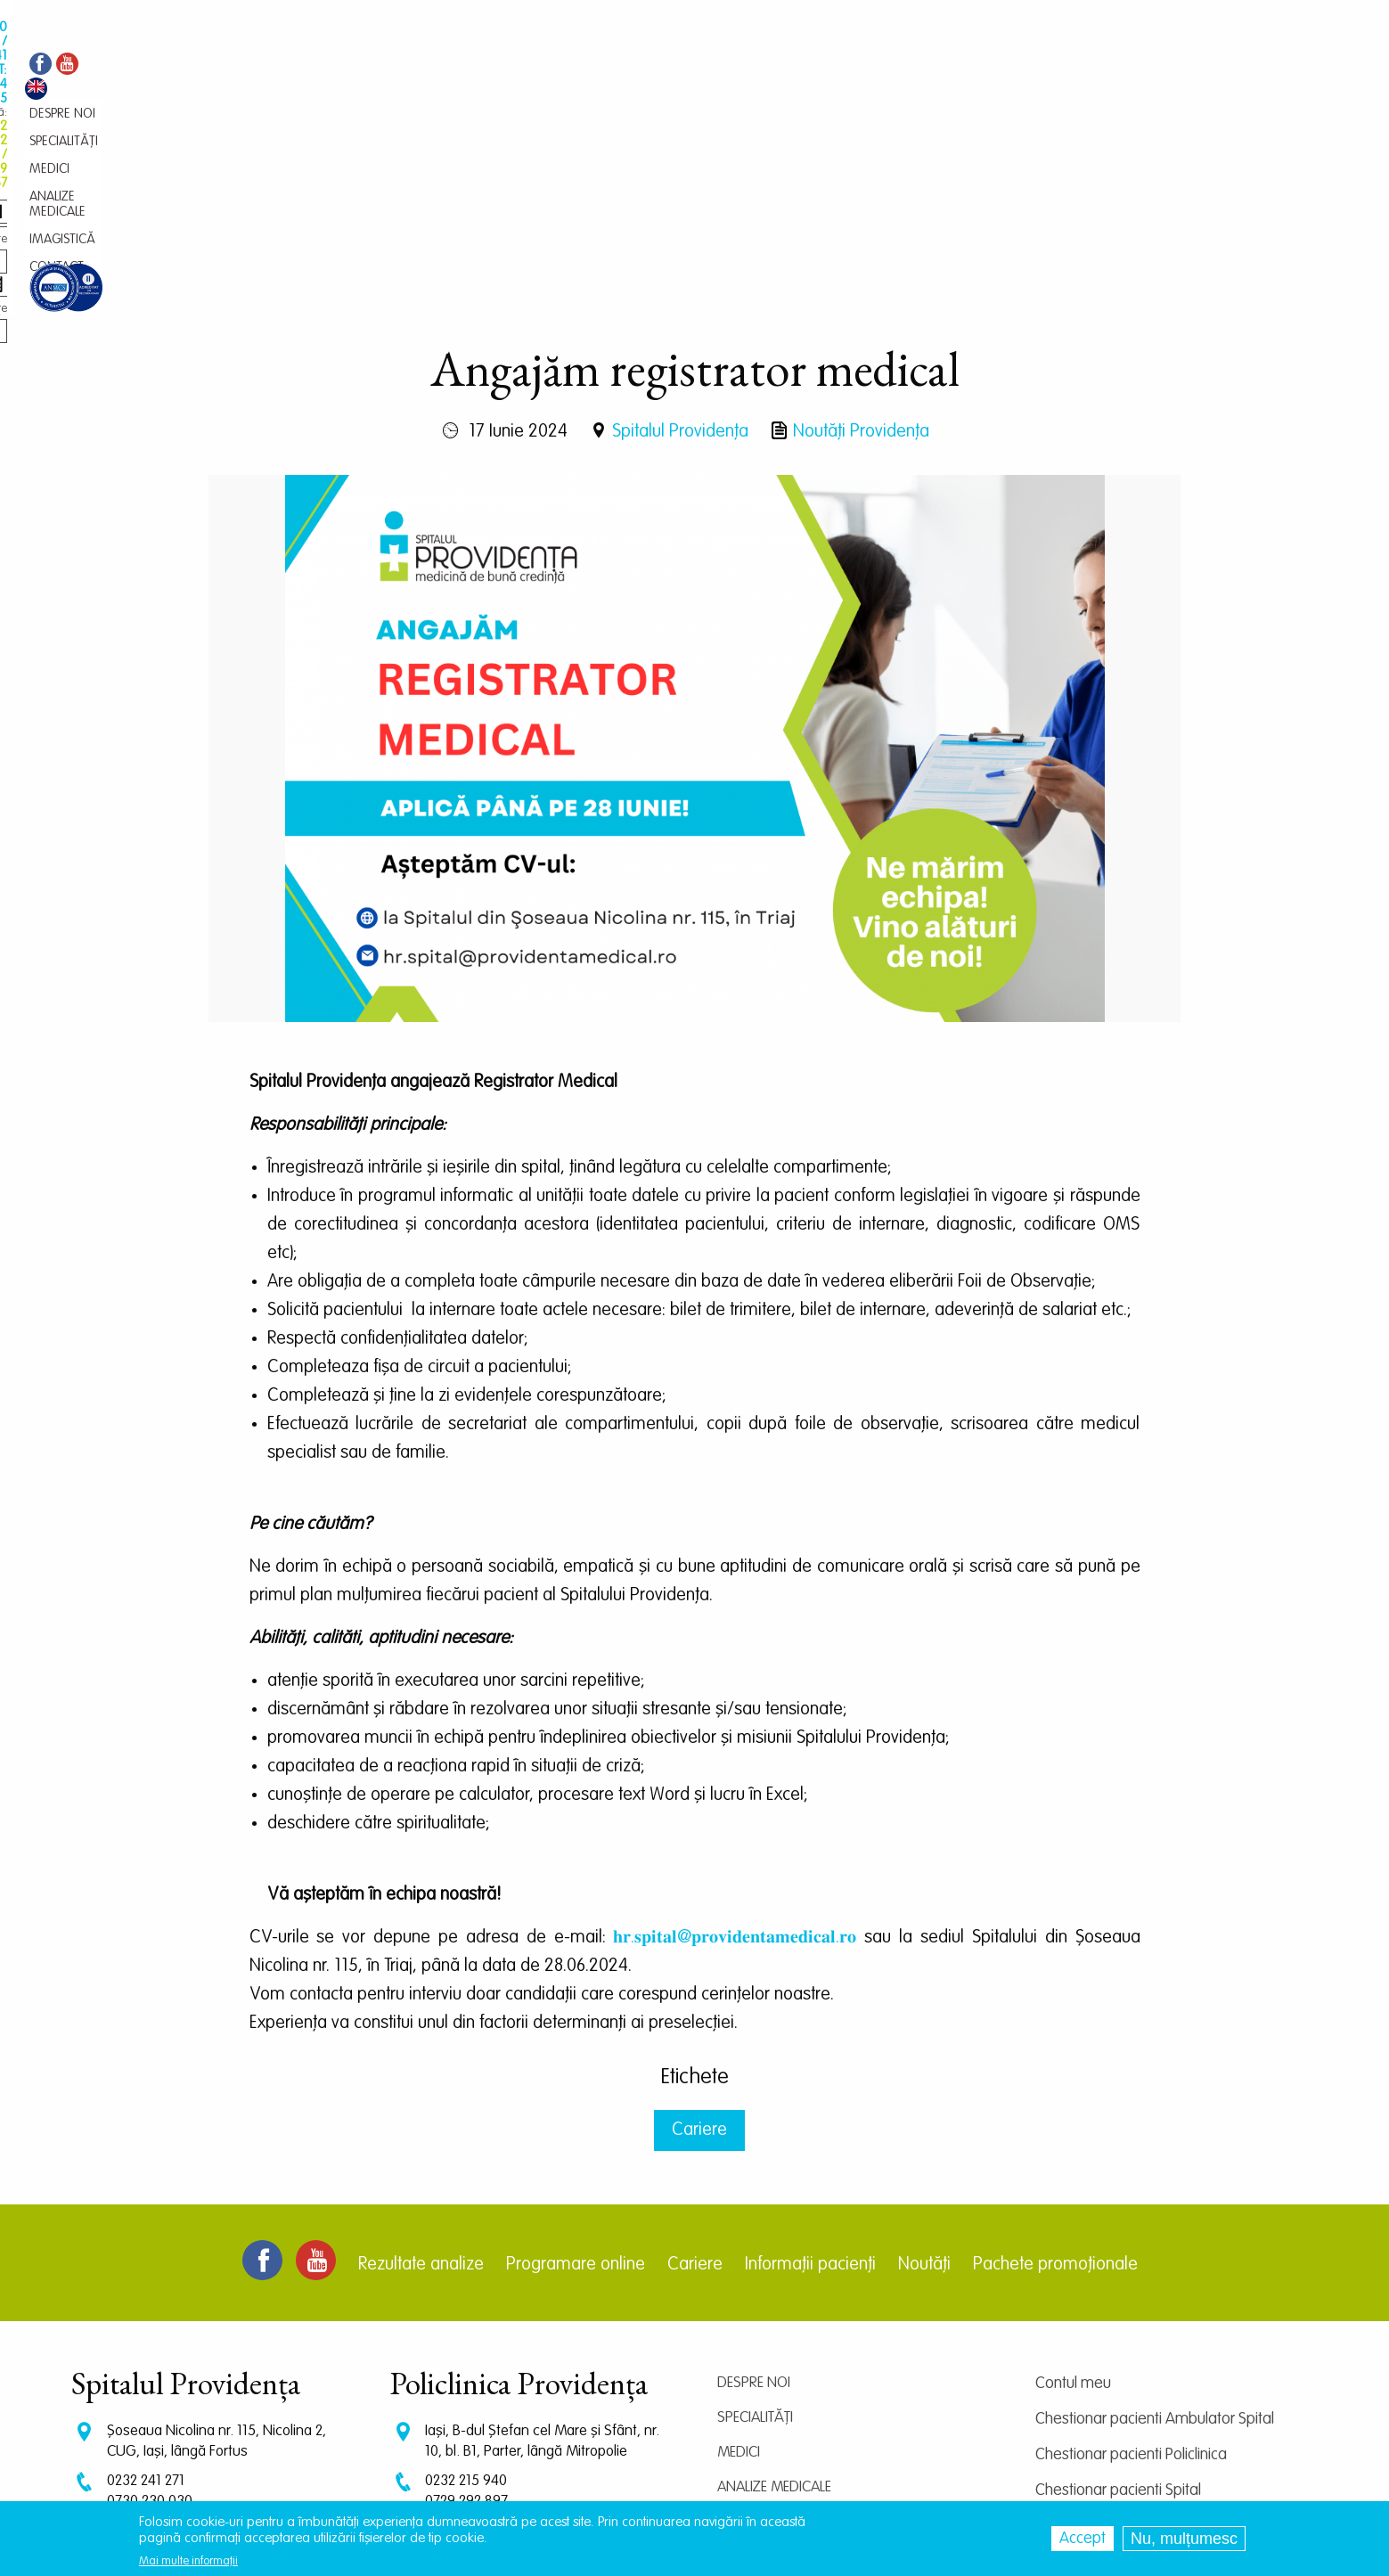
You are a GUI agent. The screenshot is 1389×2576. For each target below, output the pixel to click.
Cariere (699, 1946)
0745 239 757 (467, 2334)
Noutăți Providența (861, 248)
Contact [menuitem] (747, 67)
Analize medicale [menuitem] (583, 67)
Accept (1082, 2539)
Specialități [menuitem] (438, 67)
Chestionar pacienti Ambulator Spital (1154, 2235)
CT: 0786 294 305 (160, 2351)
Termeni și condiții (1091, 2377)
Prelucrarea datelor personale (1133, 2413)
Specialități (755, 2233)
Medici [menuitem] (502, 67)
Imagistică (753, 2337)
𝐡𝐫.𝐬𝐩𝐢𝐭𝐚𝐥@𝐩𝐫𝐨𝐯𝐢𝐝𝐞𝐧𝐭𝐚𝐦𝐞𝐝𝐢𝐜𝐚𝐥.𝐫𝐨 (734, 1753)
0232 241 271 (145, 2296)
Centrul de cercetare (1102, 2342)
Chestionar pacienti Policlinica (1131, 2270)
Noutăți (924, 2080)
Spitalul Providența (680, 248)
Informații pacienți (810, 2080)
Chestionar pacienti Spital (1118, 2306)
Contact (746, 2372)
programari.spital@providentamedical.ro (230, 2380)
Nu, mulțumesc (1184, 2538)
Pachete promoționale (1055, 2080)
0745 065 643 (468, 2351)
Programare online (575, 2080)
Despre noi (753, 2198)
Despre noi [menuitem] (363, 67)
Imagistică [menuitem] (678, 67)
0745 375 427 (149, 2334)
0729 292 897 (466, 2317)
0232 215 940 (466, 2296)
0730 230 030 (149, 2317)
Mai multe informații (188, 2561)
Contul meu (1073, 2199)
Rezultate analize (421, 2080)
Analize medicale (774, 2302)
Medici (738, 2268)
